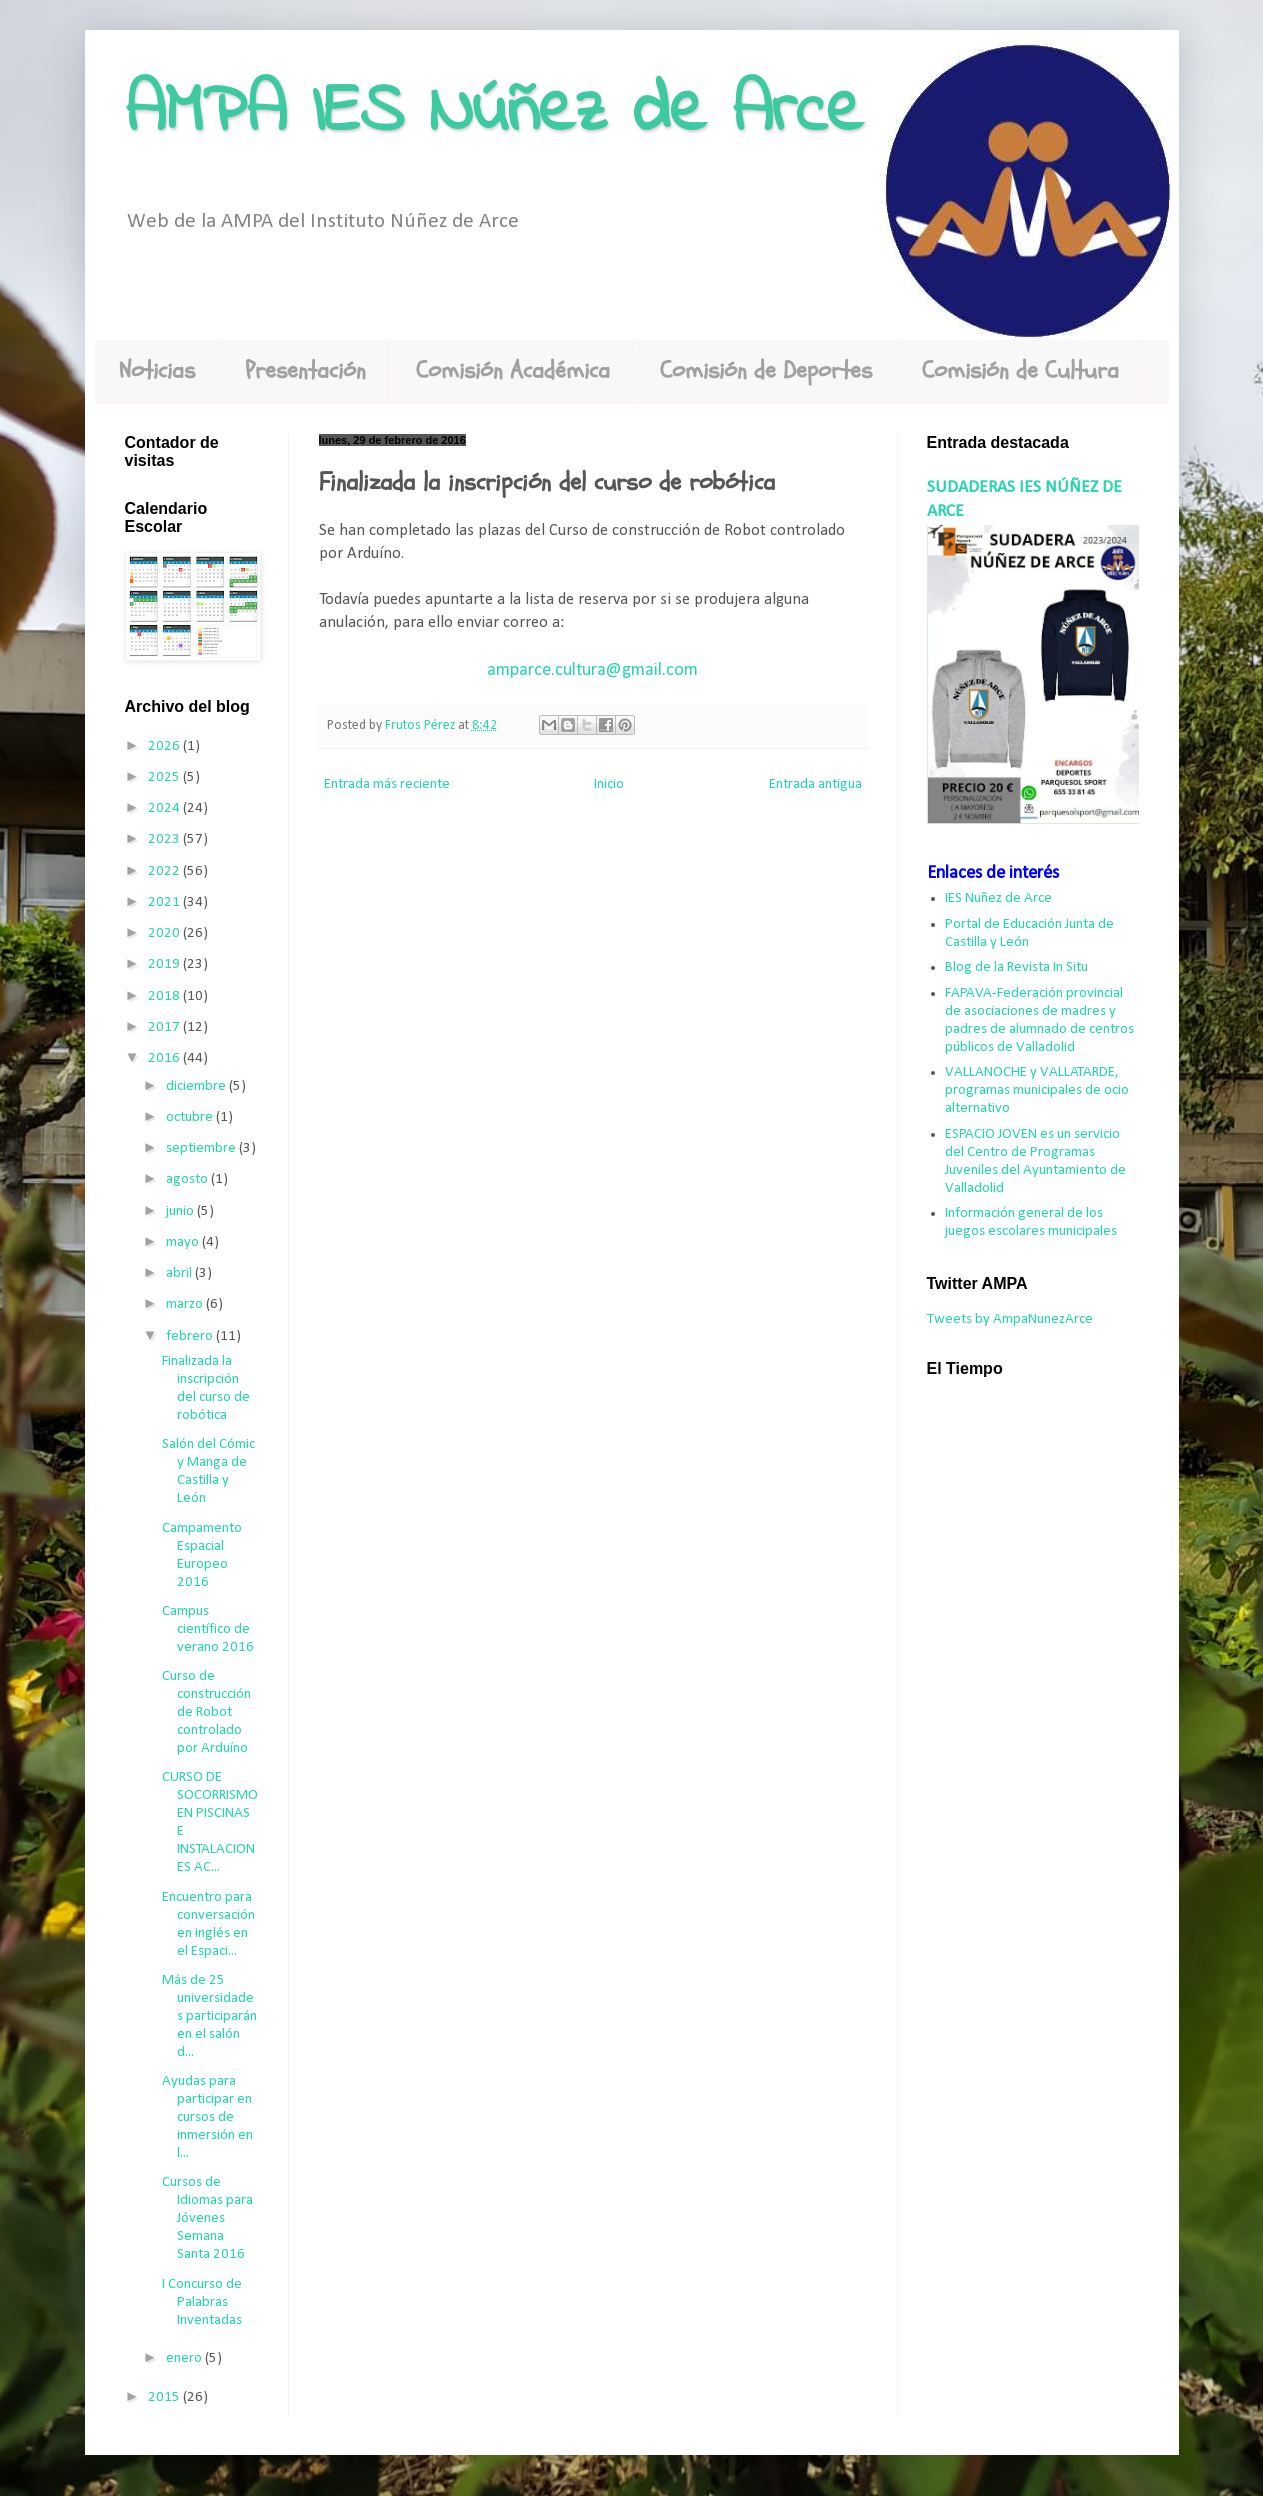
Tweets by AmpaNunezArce (1010, 1319)
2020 (165, 933)
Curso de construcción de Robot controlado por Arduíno (206, 1712)
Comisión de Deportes (766, 370)
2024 (165, 808)
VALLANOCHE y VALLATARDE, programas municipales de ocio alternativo (1037, 1090)
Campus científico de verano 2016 (208, 1629)
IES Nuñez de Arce (998, 898)
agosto (188, 1179)
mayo (184, 1242)
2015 (165, 2397)
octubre (191, 1117)
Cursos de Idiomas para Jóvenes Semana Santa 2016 (207, 2218)
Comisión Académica (513, 370)
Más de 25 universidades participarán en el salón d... (209, 2016)
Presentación (305, 370)
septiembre (202, 1148)
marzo (186, 1304)
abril (180, 1273)
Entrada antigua (815, 784)
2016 (165, 1058)
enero (185, 2358)
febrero (191, 1336)
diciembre (197, 1086)
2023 (165, 839)
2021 (165, 902)
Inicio (609, 784)
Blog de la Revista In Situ (1016, 967)
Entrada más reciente (387, 784)
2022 (165, 871)
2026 (165, 746)
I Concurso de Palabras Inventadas (202, 2302)
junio (181, 1211)
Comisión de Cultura (1020, 370)
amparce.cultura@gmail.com (592, 670)
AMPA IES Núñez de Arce (494, 113)
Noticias (157, 370)
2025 (165, 777)
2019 (165, 964)
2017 (165, 1027)
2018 (165, 996)
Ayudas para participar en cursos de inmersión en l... (207, 2117)
